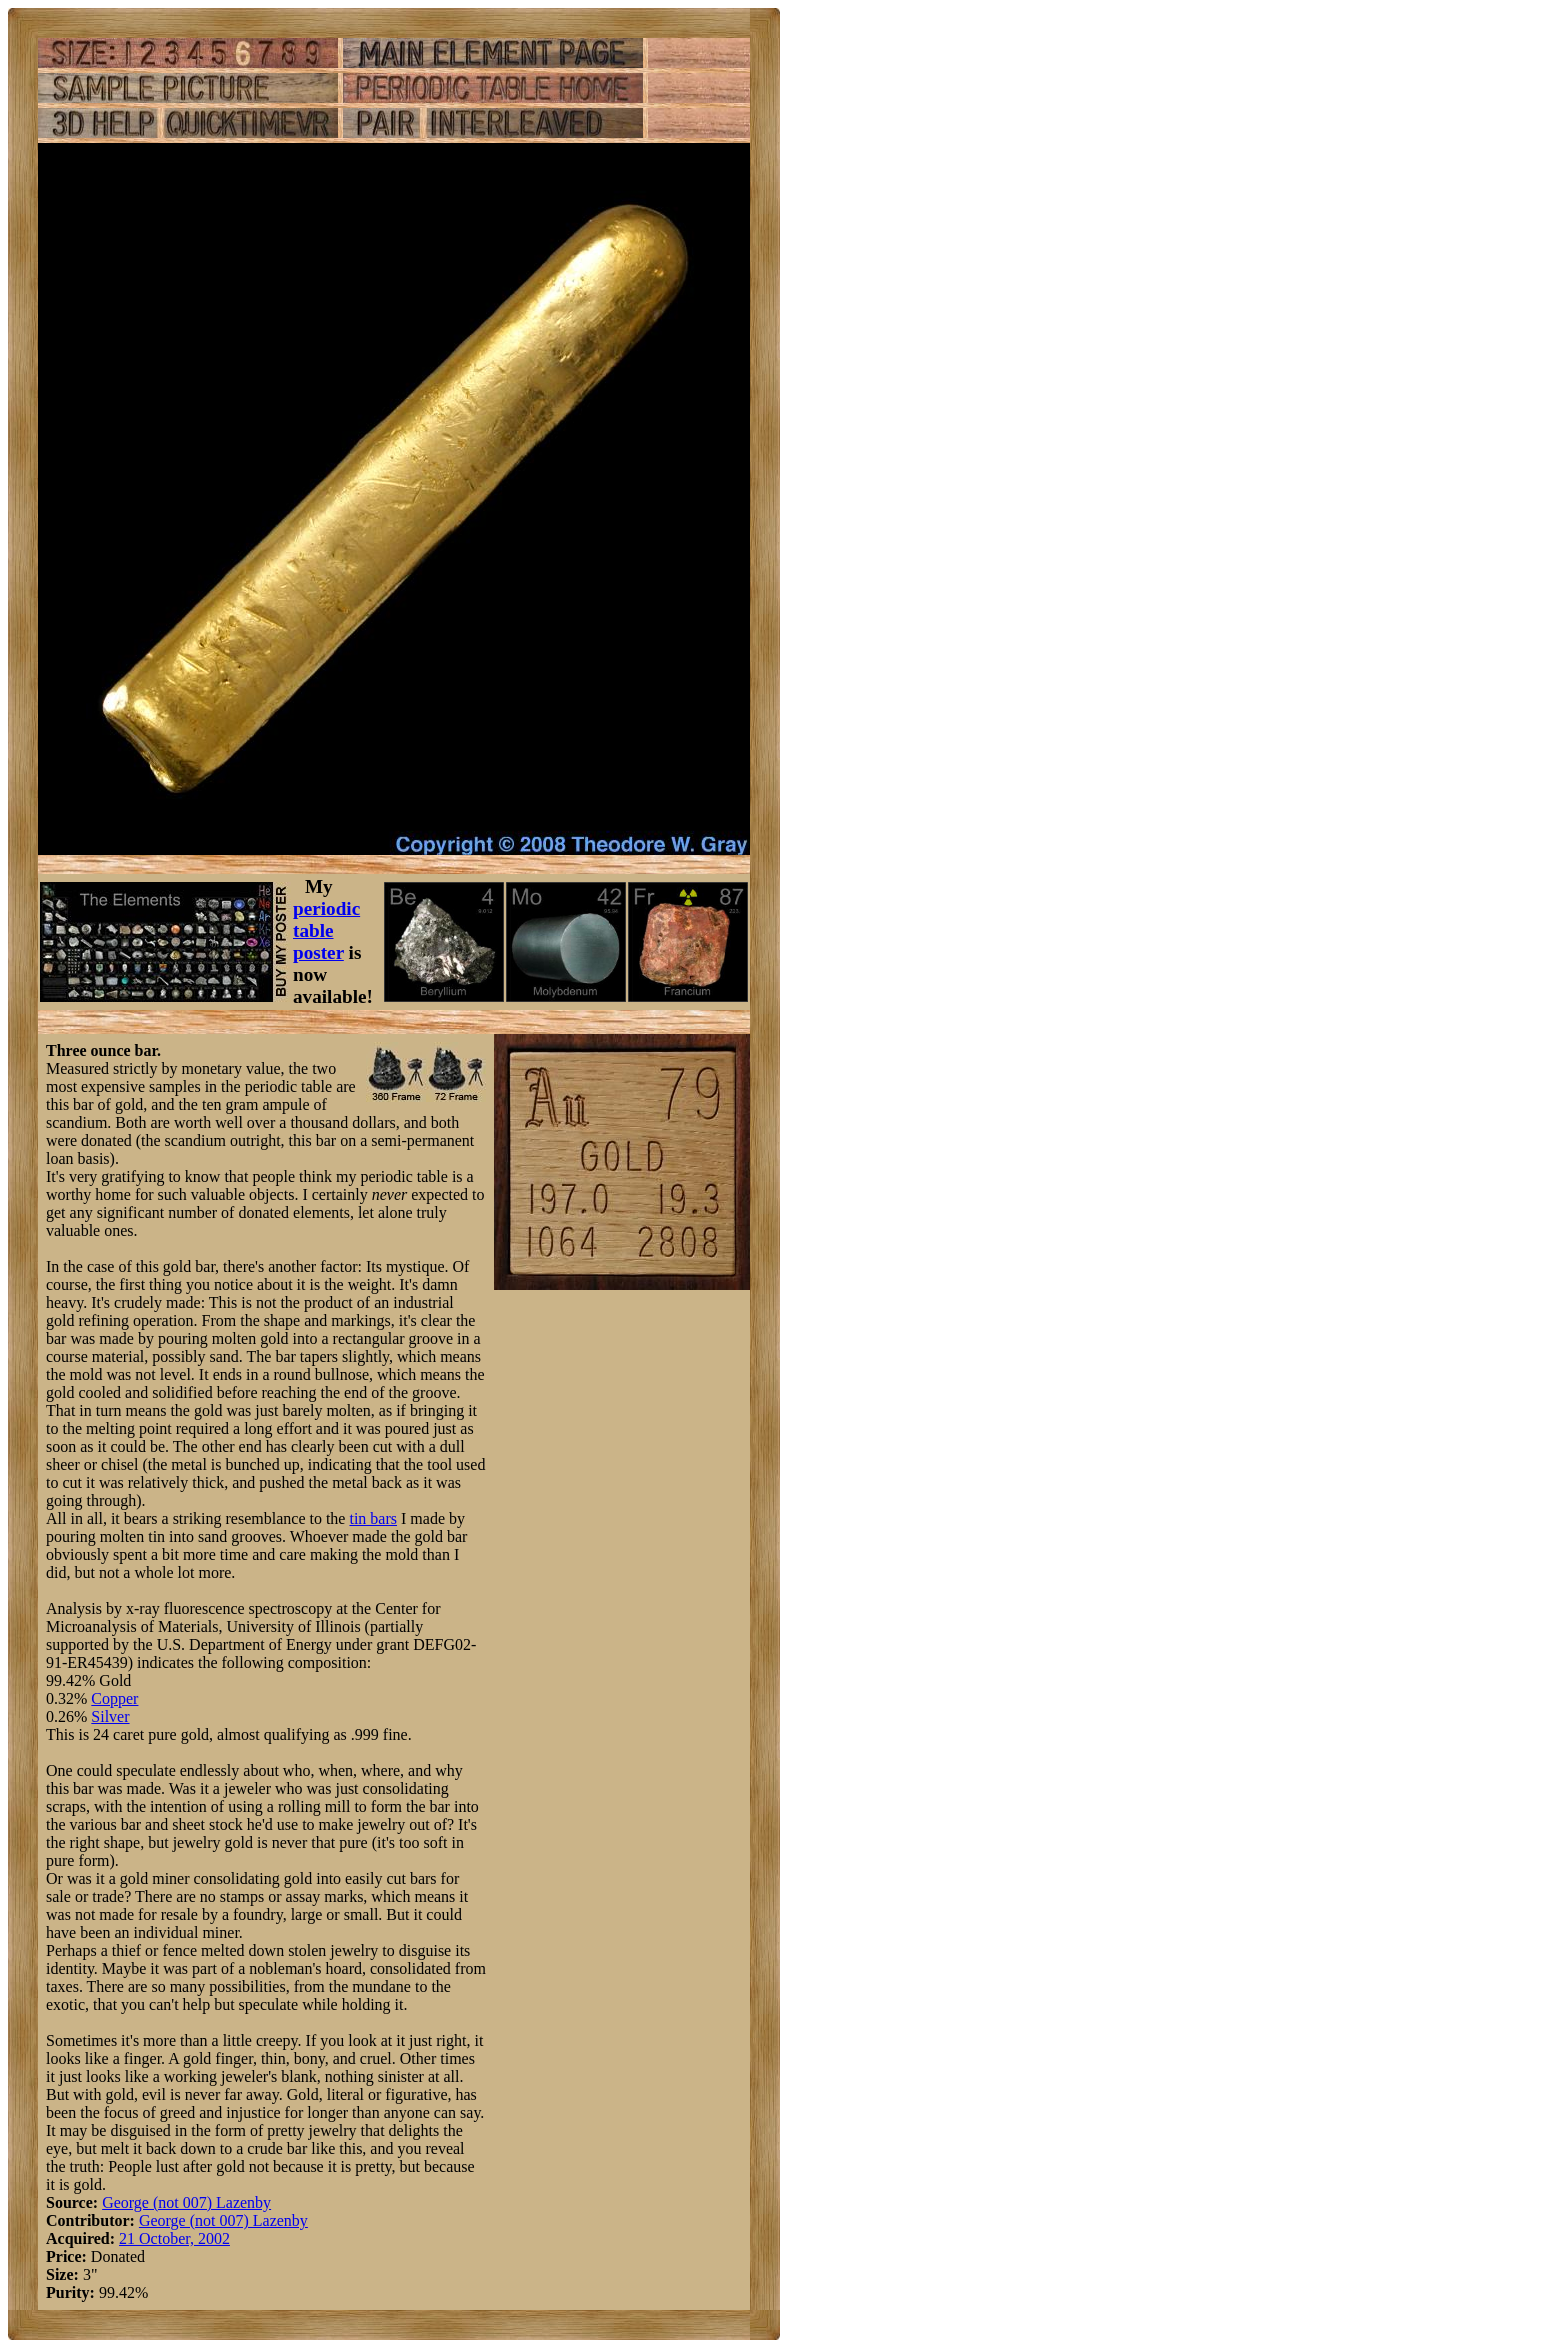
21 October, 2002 (174, 2238)
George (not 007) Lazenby (186, 2202)
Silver (110, 1716)
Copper (114, 1698)
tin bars (373, 1518)
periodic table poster (326, 930)
